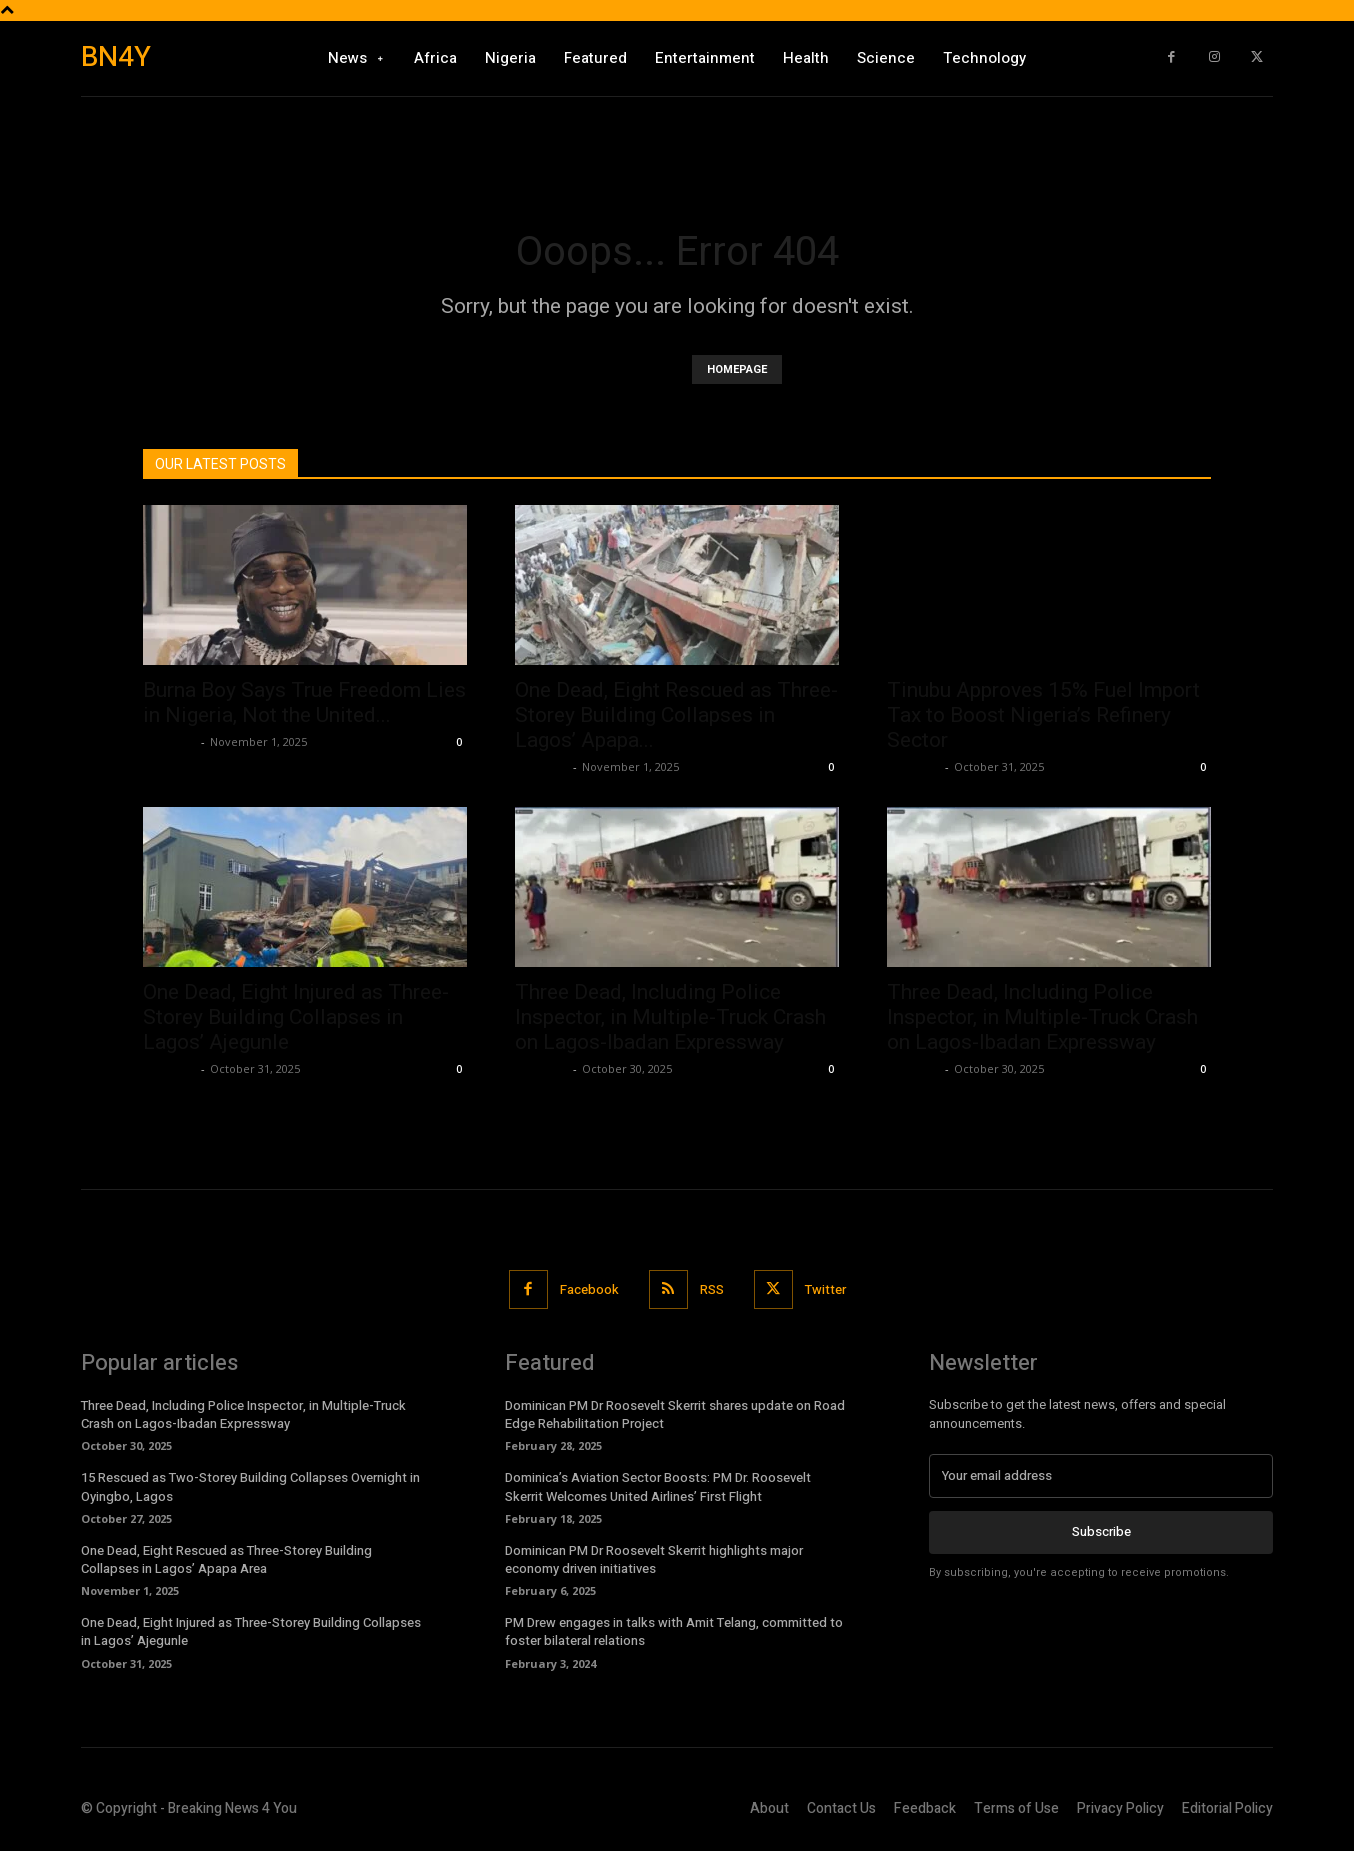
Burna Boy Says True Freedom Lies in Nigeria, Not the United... (304, 702)
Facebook (589, 1289)
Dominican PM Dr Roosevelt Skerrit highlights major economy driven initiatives (654, 1559)
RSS (712, 1289)
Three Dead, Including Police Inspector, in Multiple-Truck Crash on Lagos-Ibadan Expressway (670, 1017)
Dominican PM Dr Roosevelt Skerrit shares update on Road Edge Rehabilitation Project (675, 1414)
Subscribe (1101, 1531)
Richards (169, 741)
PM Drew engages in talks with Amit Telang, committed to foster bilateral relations (674, 1631)
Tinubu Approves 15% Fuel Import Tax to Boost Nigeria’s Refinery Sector (1043, 715)
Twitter (825, 1289)
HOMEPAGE (737, 369)
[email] (1101, 1476)
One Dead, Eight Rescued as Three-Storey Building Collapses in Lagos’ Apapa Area (226, 1559)
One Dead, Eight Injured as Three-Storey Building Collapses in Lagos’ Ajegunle (296, 1017)
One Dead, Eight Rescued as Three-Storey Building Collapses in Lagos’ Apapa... (676, 715)
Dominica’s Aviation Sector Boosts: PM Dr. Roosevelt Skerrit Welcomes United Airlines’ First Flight (658, 1486)
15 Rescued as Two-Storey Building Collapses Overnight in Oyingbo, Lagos (250, 1486)
